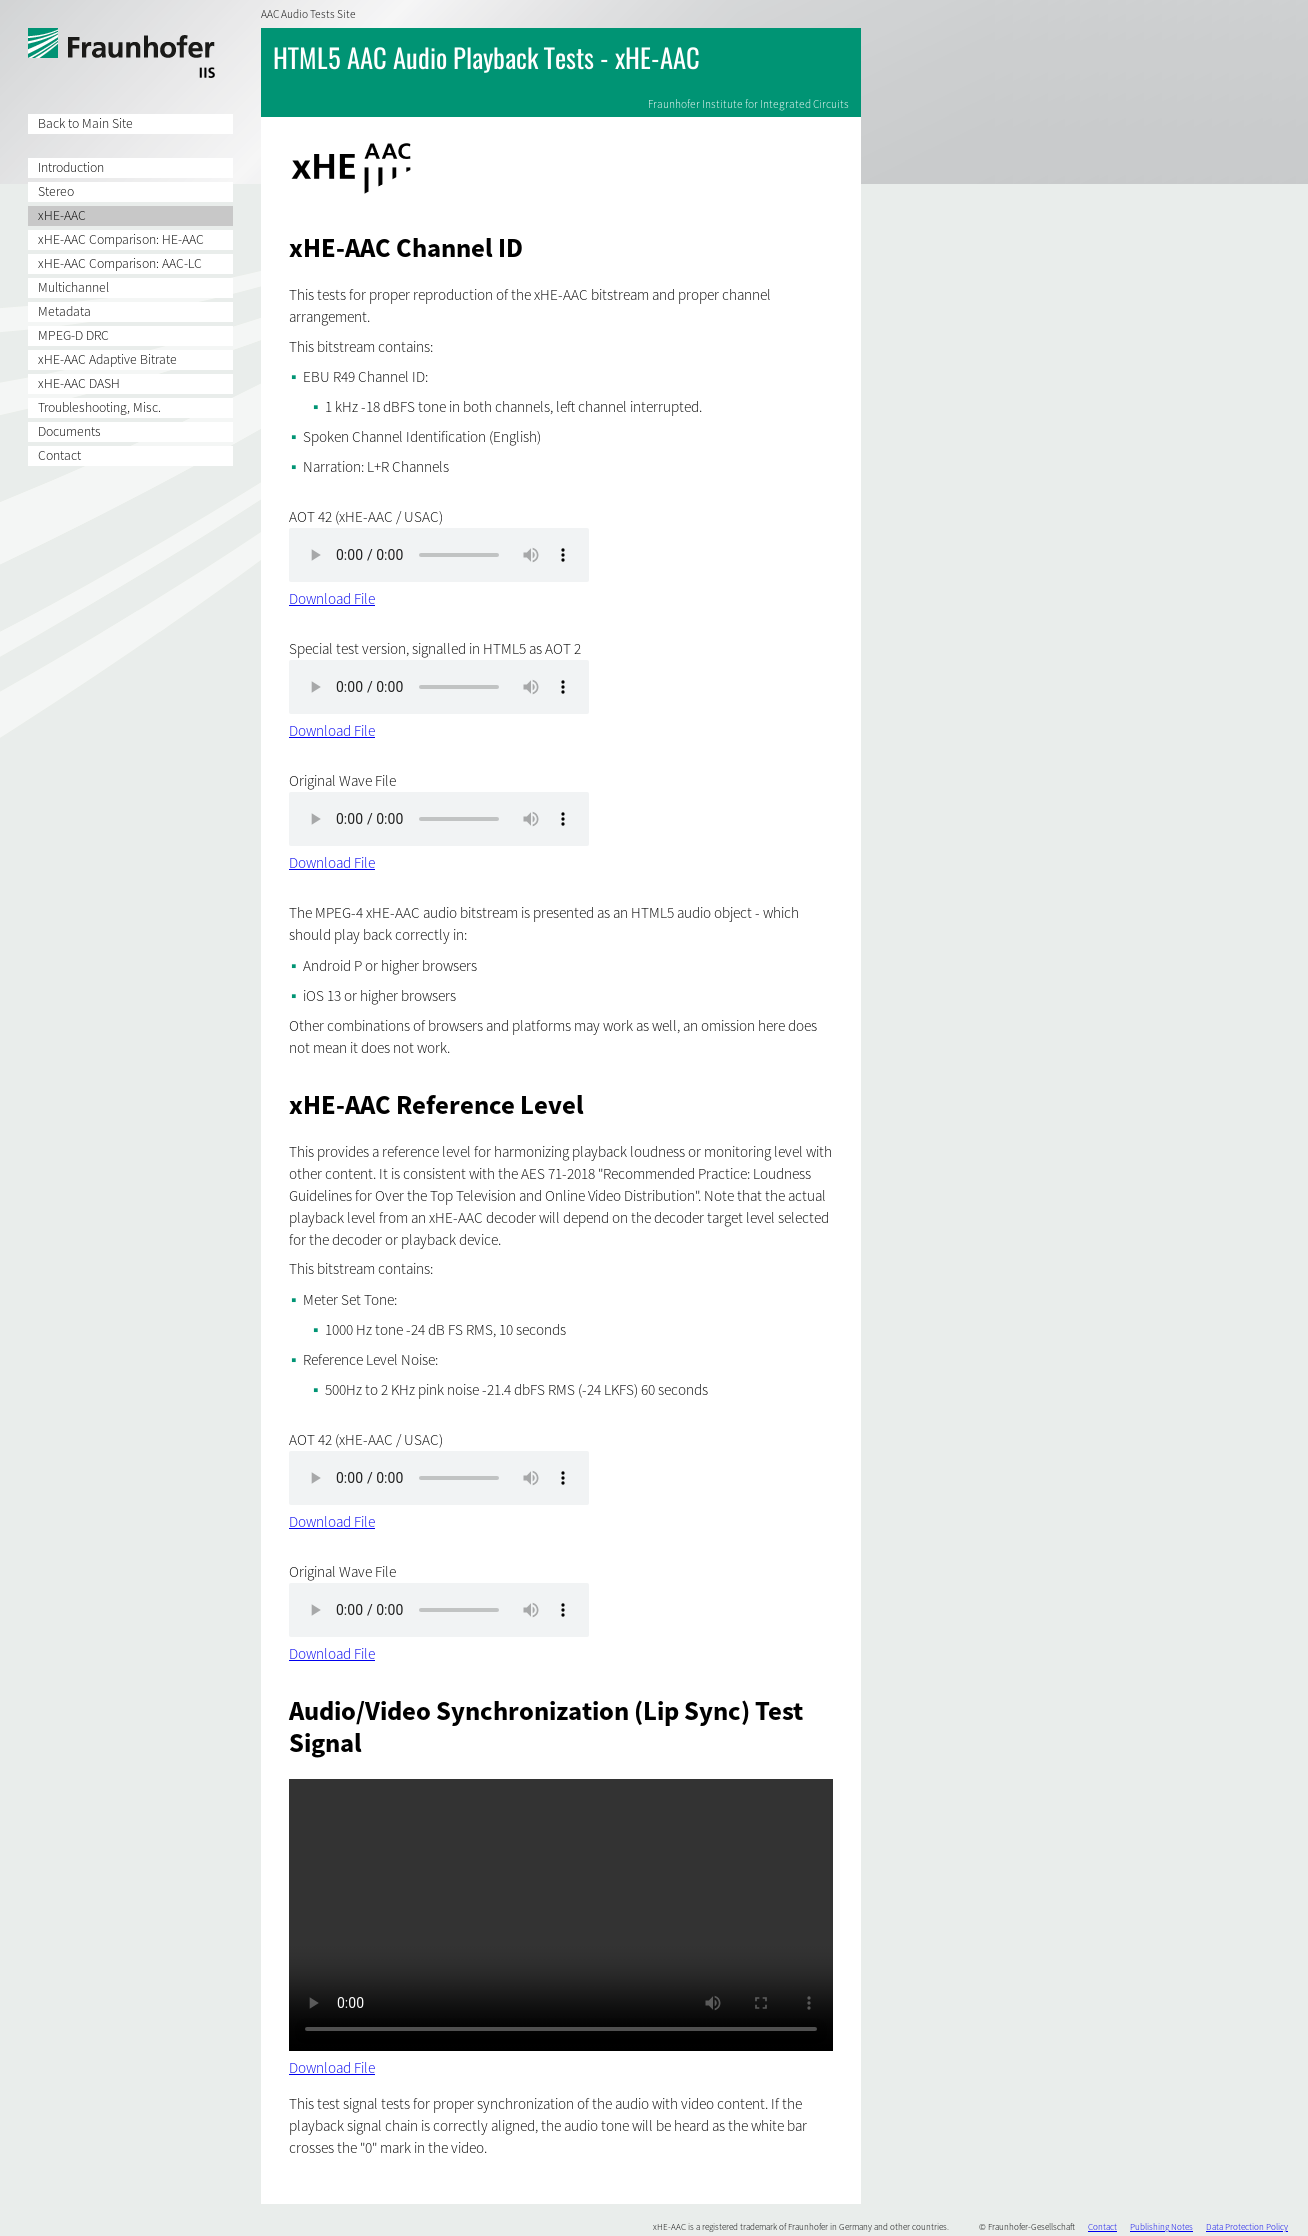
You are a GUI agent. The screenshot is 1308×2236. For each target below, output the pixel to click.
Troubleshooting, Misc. (99, 407)
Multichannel (73, 287)
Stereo (56, 191)
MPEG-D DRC (73, 335)
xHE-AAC (62, 215)
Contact (59, 455)
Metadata (64, 311)
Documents (69, 431)
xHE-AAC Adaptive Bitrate (107, 359)
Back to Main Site (85, 123)
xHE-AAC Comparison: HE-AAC (121, 239)
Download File (332, 598)
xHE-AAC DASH (79, 383)
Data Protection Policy (1247, 2226)
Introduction (71, 167)
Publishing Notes (1161, 2226)
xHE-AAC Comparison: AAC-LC (120, 263)
